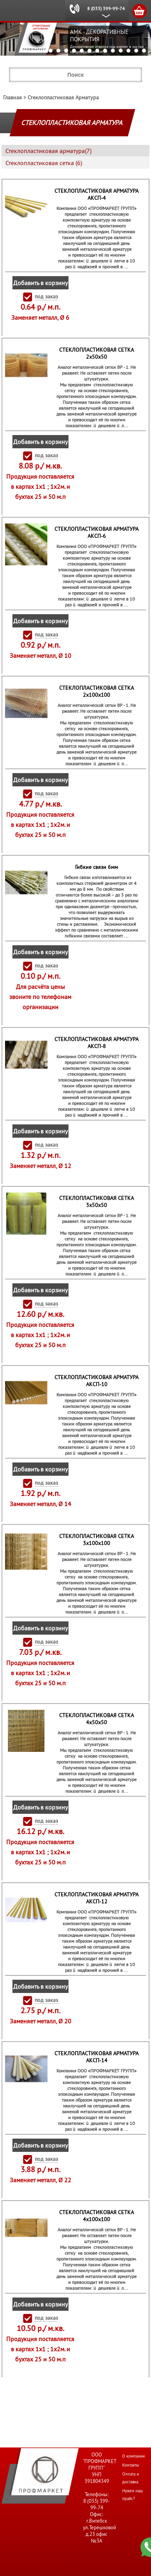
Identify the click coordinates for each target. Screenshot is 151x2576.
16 (136, 51)
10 (89, 51)
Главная (12, 97)
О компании (133, 2456)
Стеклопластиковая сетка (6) (43, 163)
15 (128, 51)
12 (105, 51)
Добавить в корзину (40, 283)
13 (113, 51)
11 (97, 51)
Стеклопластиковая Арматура (63, 97)
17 (144, 51)
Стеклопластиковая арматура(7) (48, 151)
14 (121, 51)
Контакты (130, 2465)
